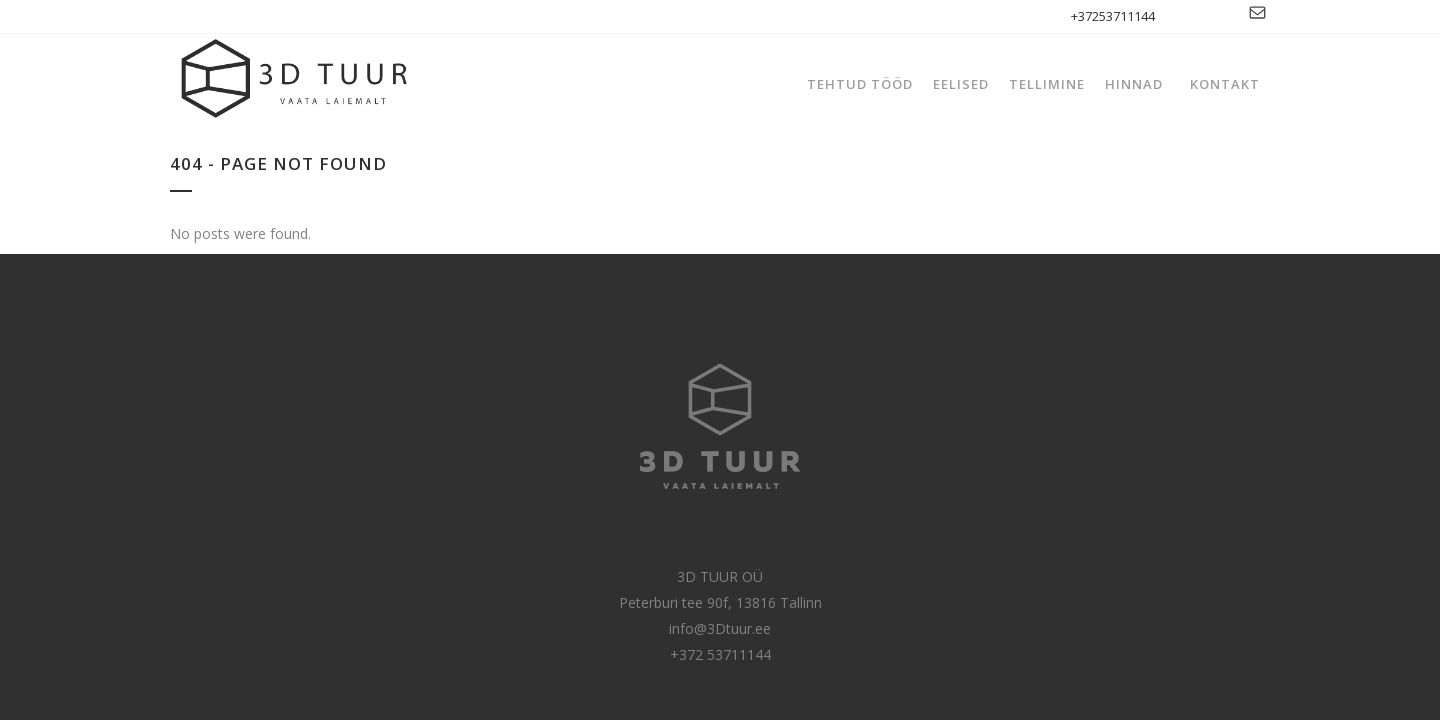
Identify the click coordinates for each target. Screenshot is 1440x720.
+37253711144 (1113, 16)
